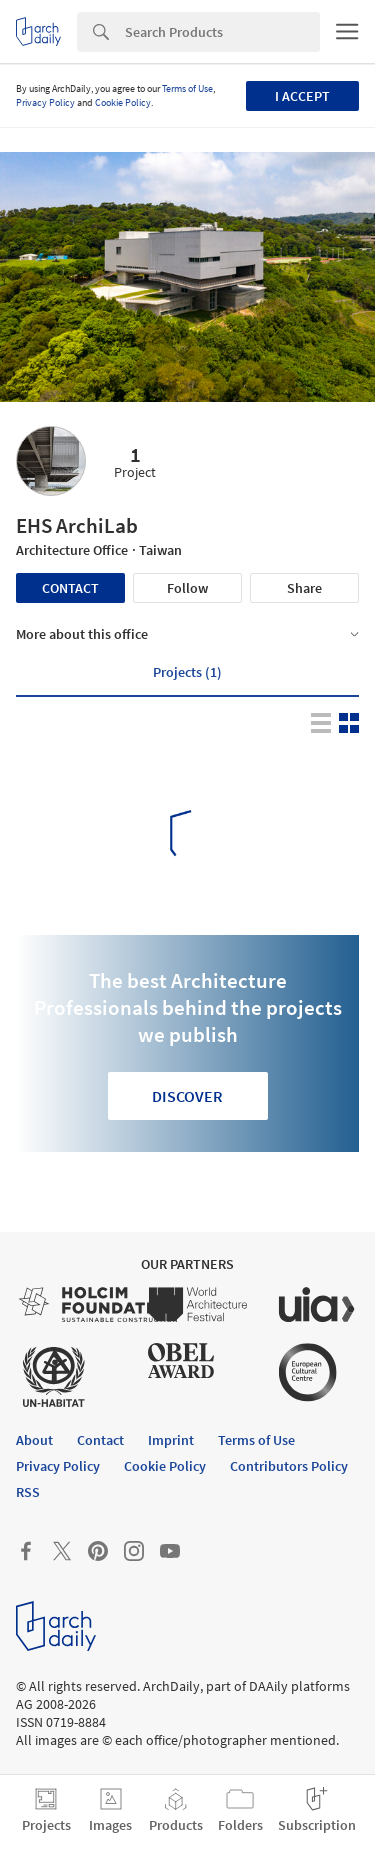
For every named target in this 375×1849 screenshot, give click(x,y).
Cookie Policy (123, 102)
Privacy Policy (45, 102)
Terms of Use (187, 88)
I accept (302, 96)
